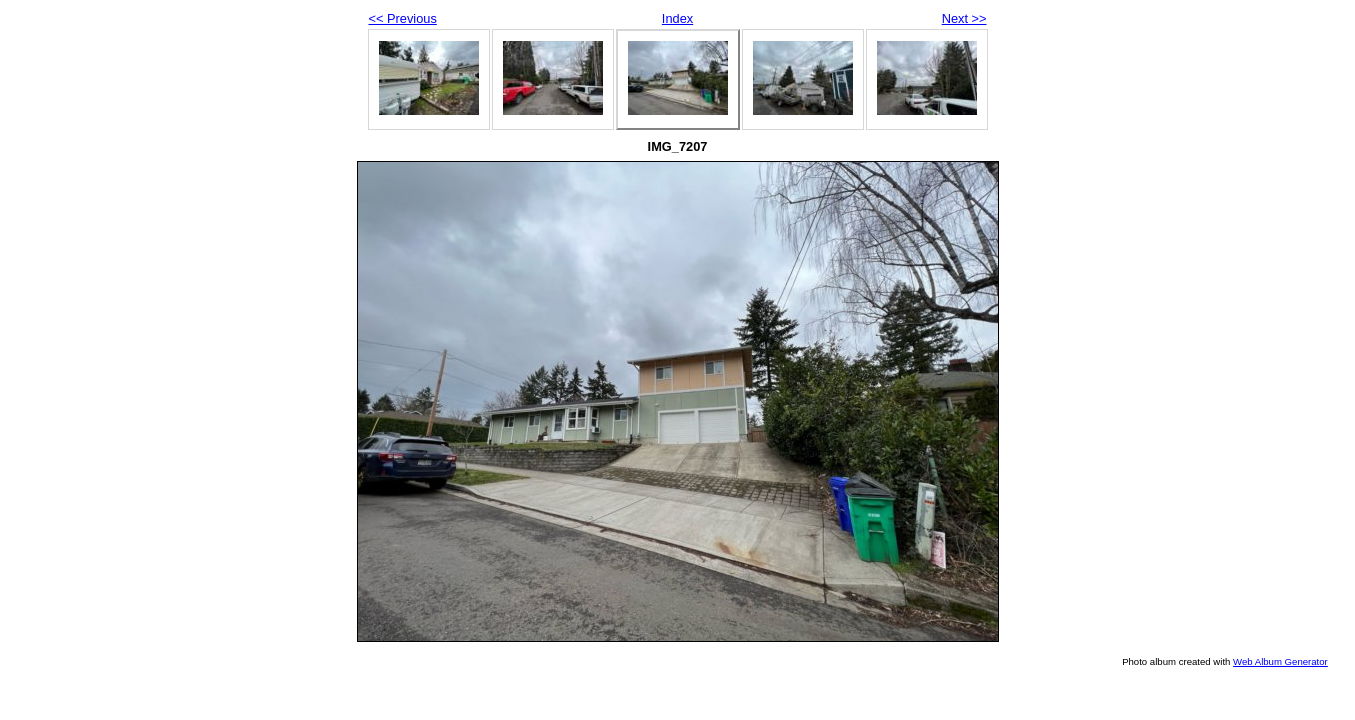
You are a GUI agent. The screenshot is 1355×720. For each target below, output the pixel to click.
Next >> (964, 18)
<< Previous (403, 18)
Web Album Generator (1280, 661)
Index (677, 18)
